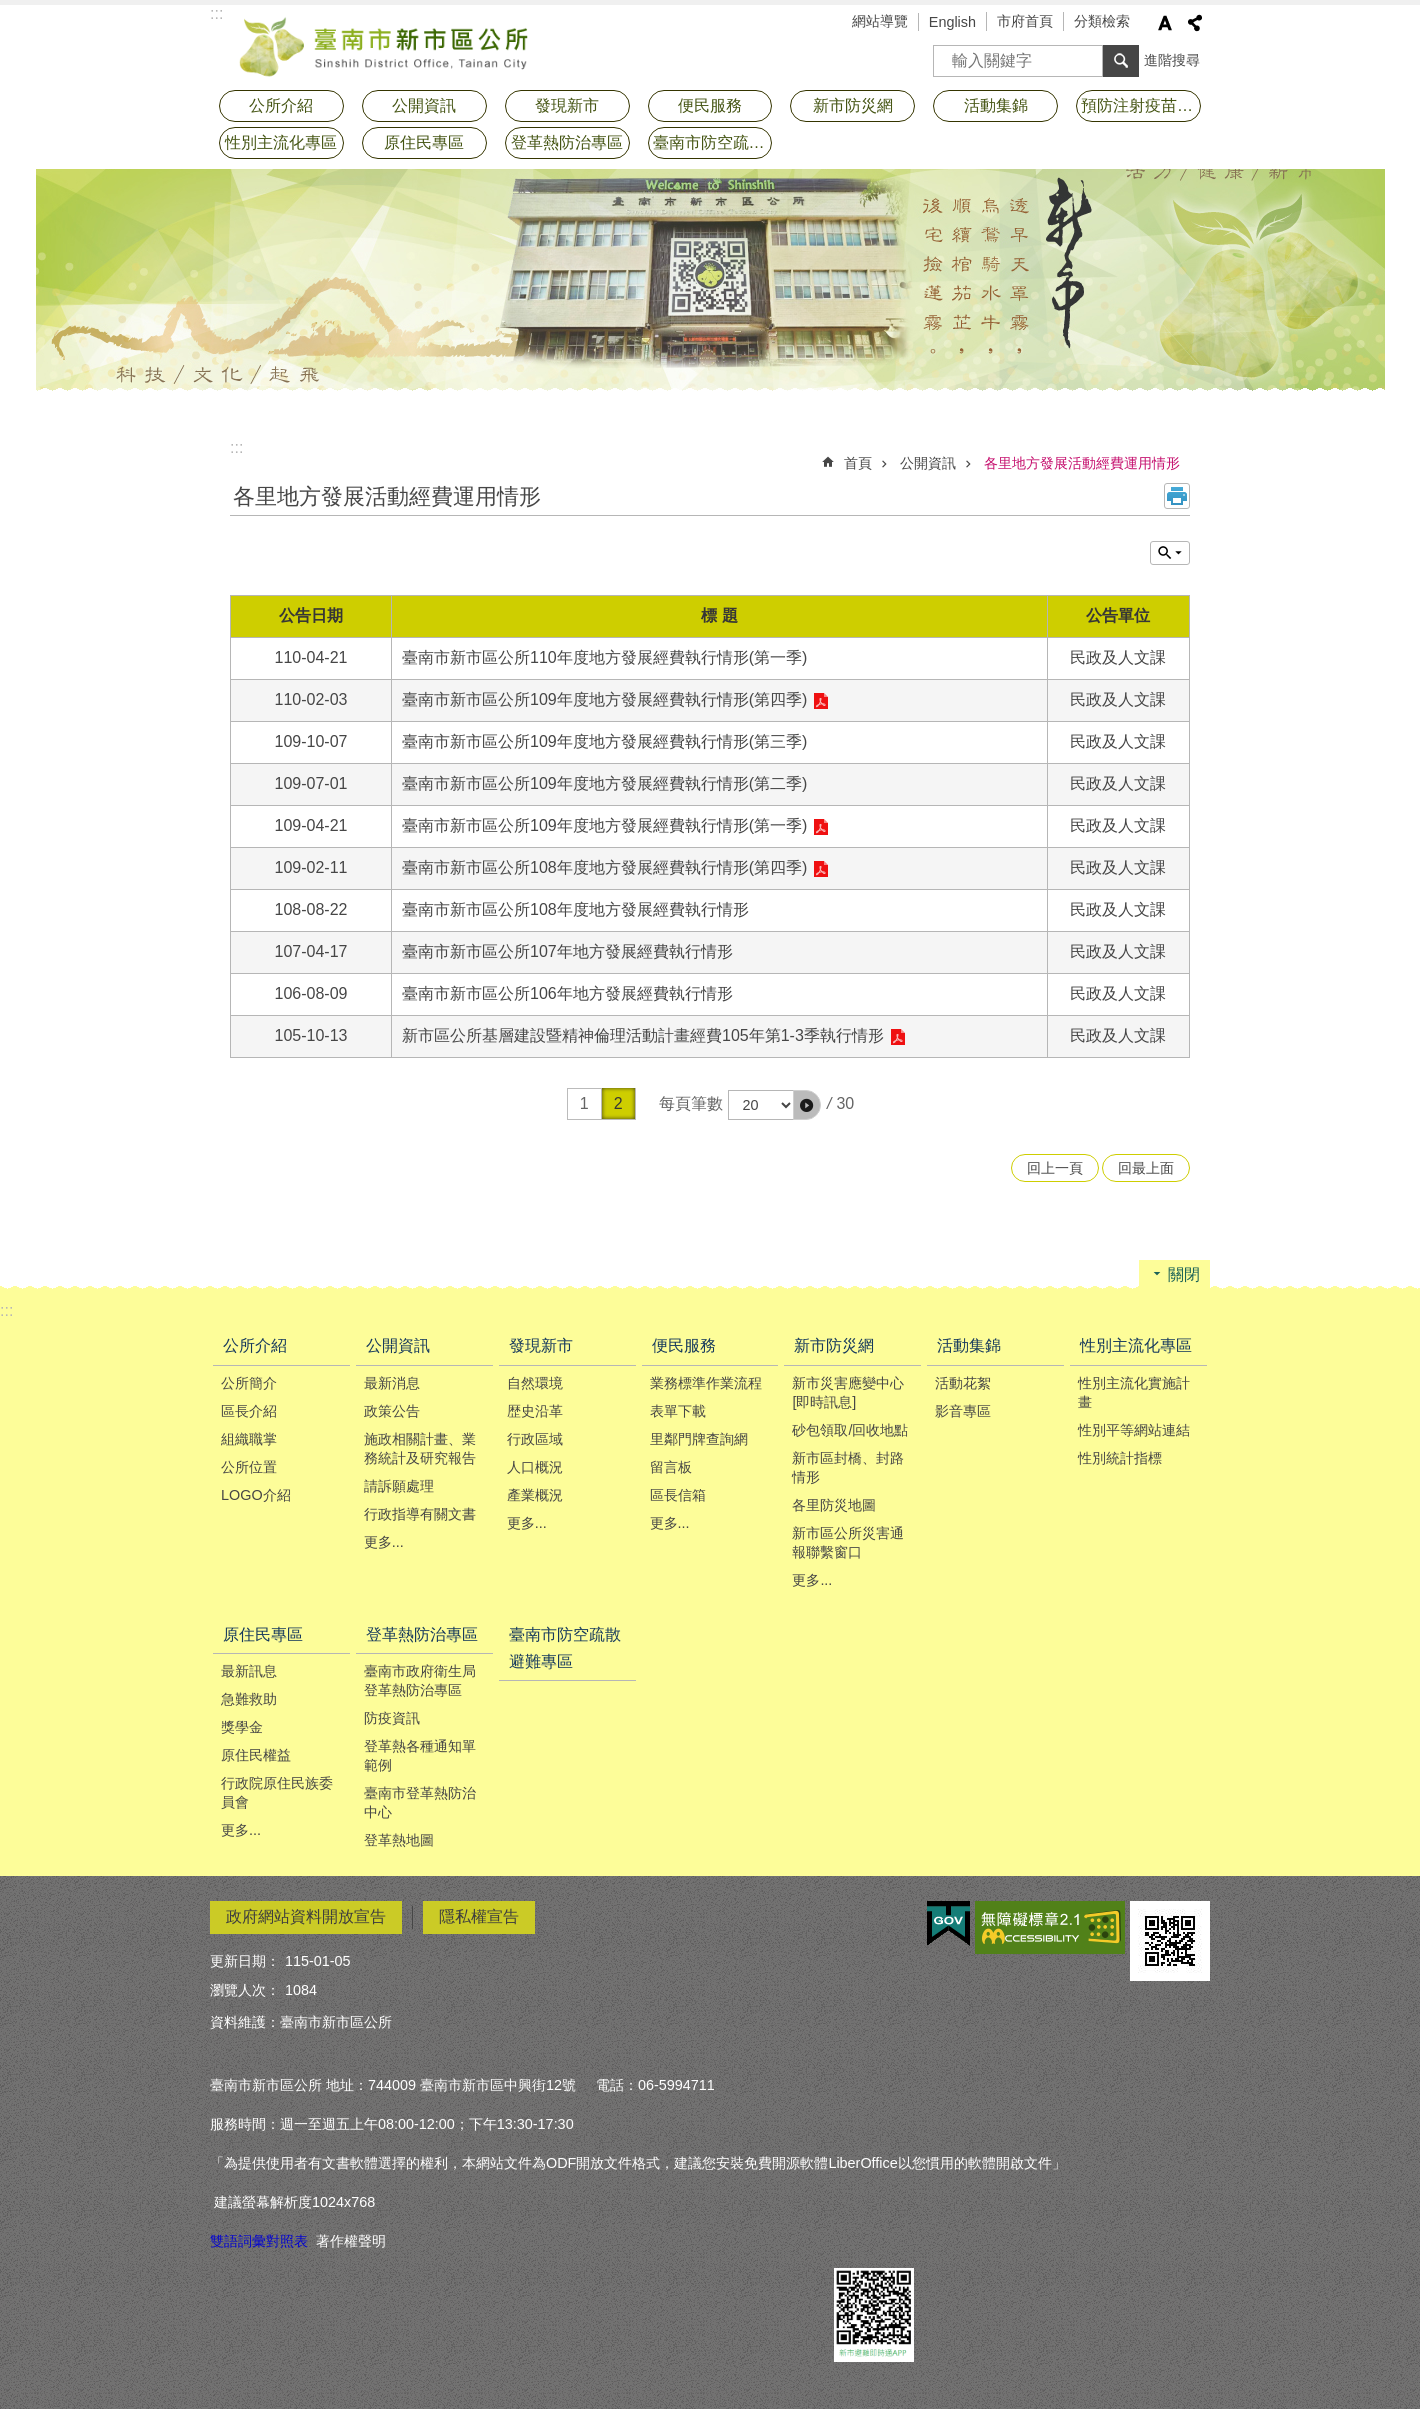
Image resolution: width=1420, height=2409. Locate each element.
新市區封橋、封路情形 (848, 1467)
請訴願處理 (399, 1486)
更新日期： (245, 1961)
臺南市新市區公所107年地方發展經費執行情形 (567, 951)
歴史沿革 (535, 1411)
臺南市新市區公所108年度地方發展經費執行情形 (575, 909)
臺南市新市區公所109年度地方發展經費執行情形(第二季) (604, 783)
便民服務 (710, 105)
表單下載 (678, 1411)
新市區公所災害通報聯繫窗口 (848, 1542)
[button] (807, 1105)
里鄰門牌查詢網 (699, 1439)
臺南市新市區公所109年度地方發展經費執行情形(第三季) (604, 741)
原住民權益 (256, 1755)
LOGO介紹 (256, 1495)
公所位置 (249, 1467)
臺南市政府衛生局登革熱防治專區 (420, 1680)
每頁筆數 (691, 1103)
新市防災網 (853, 105)
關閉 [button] (1184, 1274)
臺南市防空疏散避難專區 (713, 142)
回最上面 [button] (1146, 1168)
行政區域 (535, 1439)
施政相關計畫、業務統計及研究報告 (420, 1448)
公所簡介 (249, 1383)
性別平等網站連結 (1134, 1430)
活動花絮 (963, 1383)
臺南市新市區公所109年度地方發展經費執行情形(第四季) (604, 699)
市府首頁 (1025, 21)
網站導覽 (880, 21)
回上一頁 (1055, 1168)
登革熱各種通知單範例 (420, 1755)
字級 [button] (1165, 23)
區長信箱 (678, 1495)
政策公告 (392, 1411)
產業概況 (535, 1495)
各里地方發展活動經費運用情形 (1082, 463)
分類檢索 (1102, 21)
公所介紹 (281, 105)
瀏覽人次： (245, 1990)
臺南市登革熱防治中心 (420, 1802)
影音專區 (963, 1411)
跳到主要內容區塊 (10, 10)
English (952, 22)
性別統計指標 (1120, 1458)
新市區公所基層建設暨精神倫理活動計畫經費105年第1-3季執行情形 (643, 1035)
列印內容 (1177, 496)
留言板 (671, 1467)
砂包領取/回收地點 (850, 1430)
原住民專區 (424, 142)
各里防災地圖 (834, 1505)
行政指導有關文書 (420, 1514)
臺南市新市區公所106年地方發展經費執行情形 (567, 993)
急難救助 (249, 1699)
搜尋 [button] (1121, 61)
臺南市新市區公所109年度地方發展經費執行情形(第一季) (604, 825)
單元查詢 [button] (1170, 553)
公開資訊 (424, 105)
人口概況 (535, 1467)
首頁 (858, 463)
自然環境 (535, 1383)
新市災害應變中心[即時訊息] (848, 1392)
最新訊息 (249, 1671)
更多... (384, 1542)
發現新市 (567, 105)
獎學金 (242, 1727)
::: (236, 447)
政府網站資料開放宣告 (306, 1916)
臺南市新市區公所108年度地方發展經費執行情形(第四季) (604, 867)
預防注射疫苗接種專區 (1141, 105)
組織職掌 (249, 1439)
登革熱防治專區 (567, 142)
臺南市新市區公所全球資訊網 (385, 45)
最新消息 (392, 1383)
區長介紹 (249, 1411)
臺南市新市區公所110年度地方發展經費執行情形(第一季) (604, 657)
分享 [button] (1195, 23)
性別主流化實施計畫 (1134, 1392)
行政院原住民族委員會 (277, 1792)
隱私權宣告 (479, 1916)
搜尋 (949, 54)
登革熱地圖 (399, 1840)
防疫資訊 (392, 1718)
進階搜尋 (1172, 60)
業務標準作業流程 (706, 1383)
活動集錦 (996, 105)
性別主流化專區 (281, 142)
